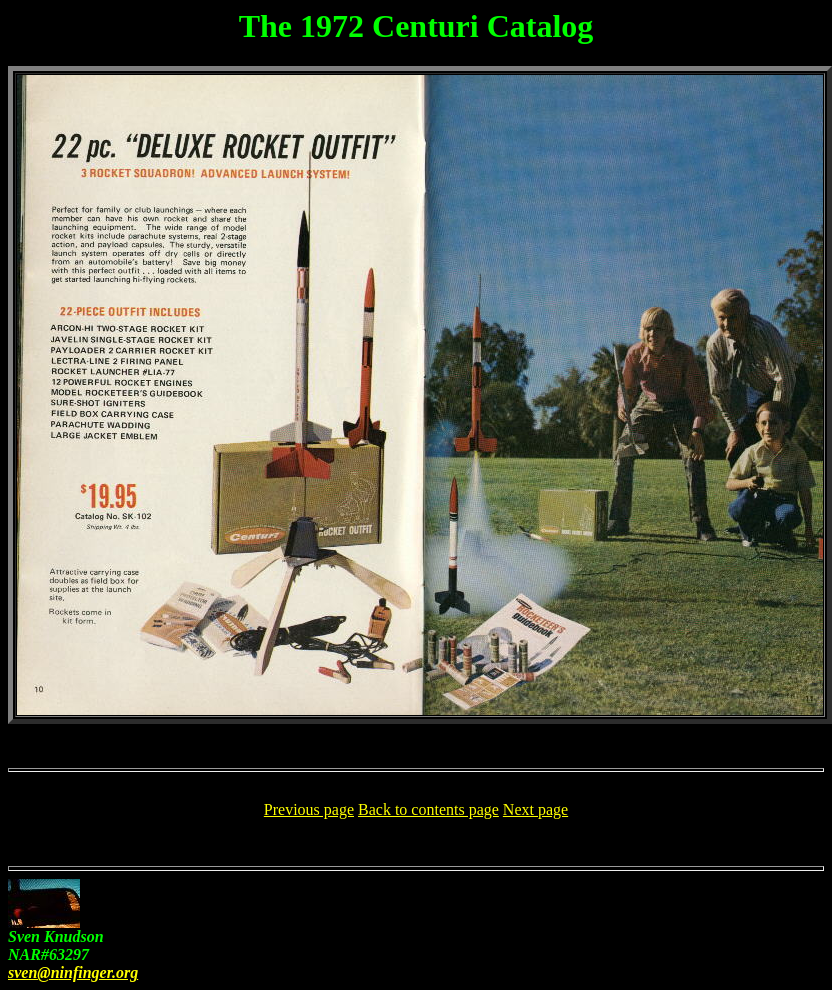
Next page (535, 809)
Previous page (309, 809)
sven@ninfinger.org (73, 972)
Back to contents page (428, 809)
